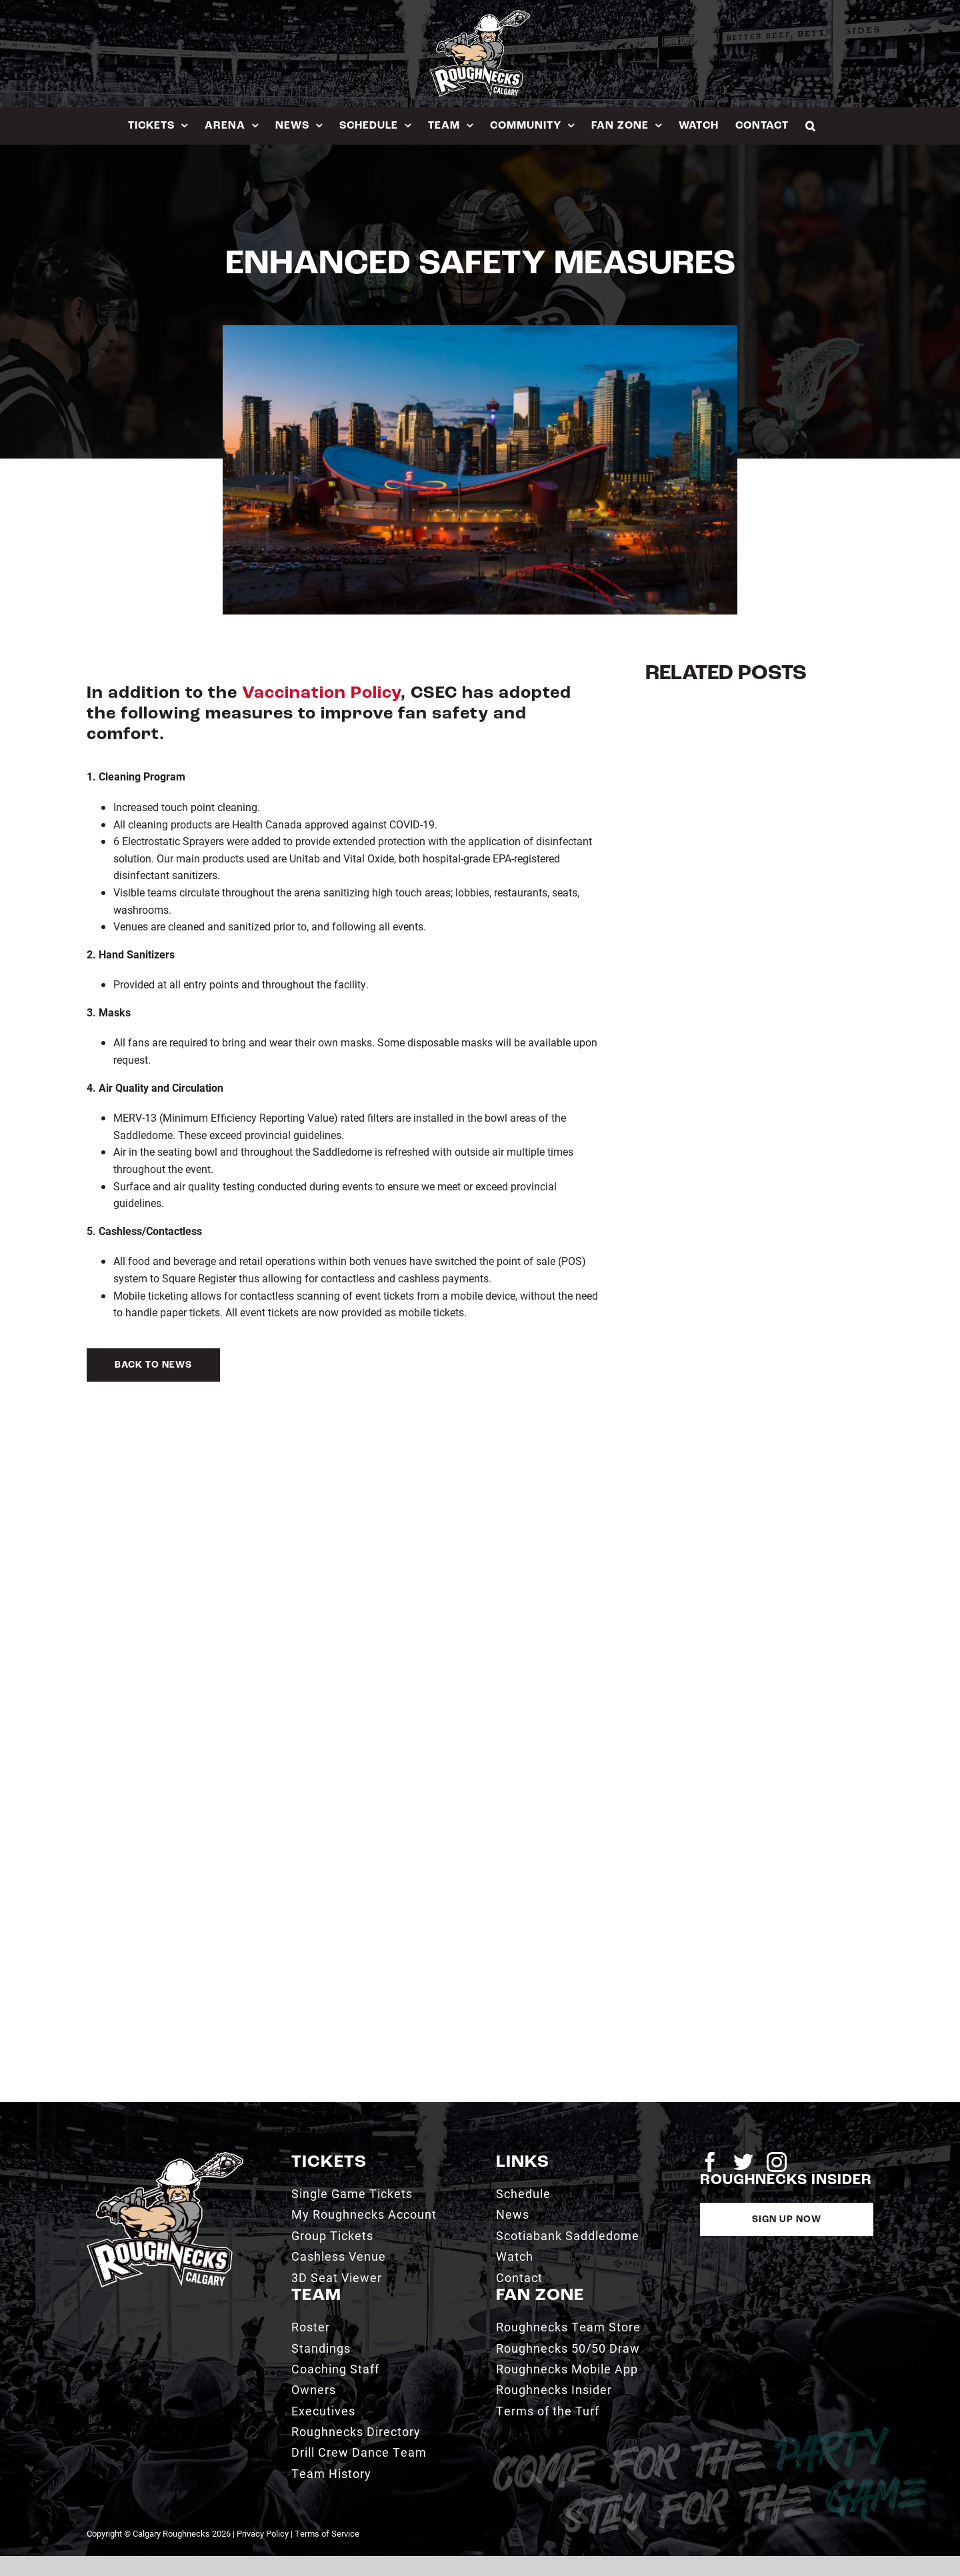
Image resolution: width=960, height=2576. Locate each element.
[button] (810, 125)
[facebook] (710, 2162)
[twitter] (743, 2162)
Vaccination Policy (321, 693)
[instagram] (777, 2162)
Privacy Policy (263, 2533)
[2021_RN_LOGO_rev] (165, 2157)
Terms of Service (327, 2533)
